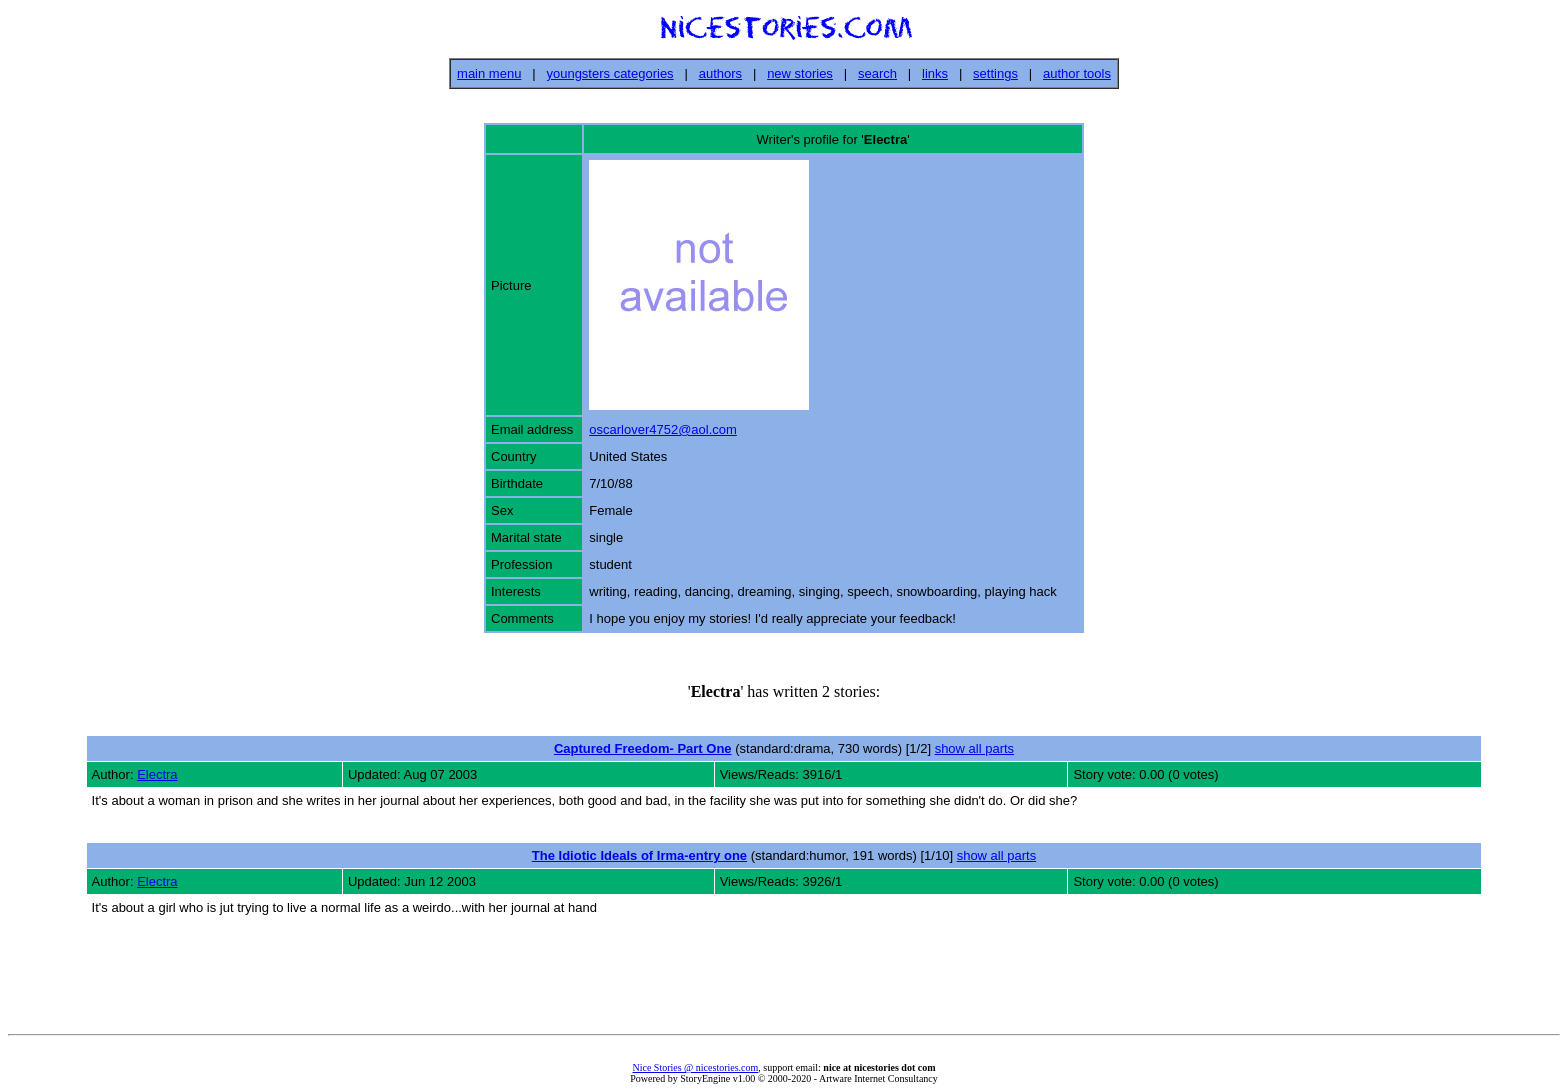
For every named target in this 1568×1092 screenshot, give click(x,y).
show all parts (974, 748)
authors (720, 73)
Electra (157, 774)
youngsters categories (609, 73)
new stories (800, 73)
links (935, 73)
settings (995, 73)
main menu (489, 73)
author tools (1077, 73)
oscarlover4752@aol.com (663, 429)
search (877, 73)
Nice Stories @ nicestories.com (695, 1067)
